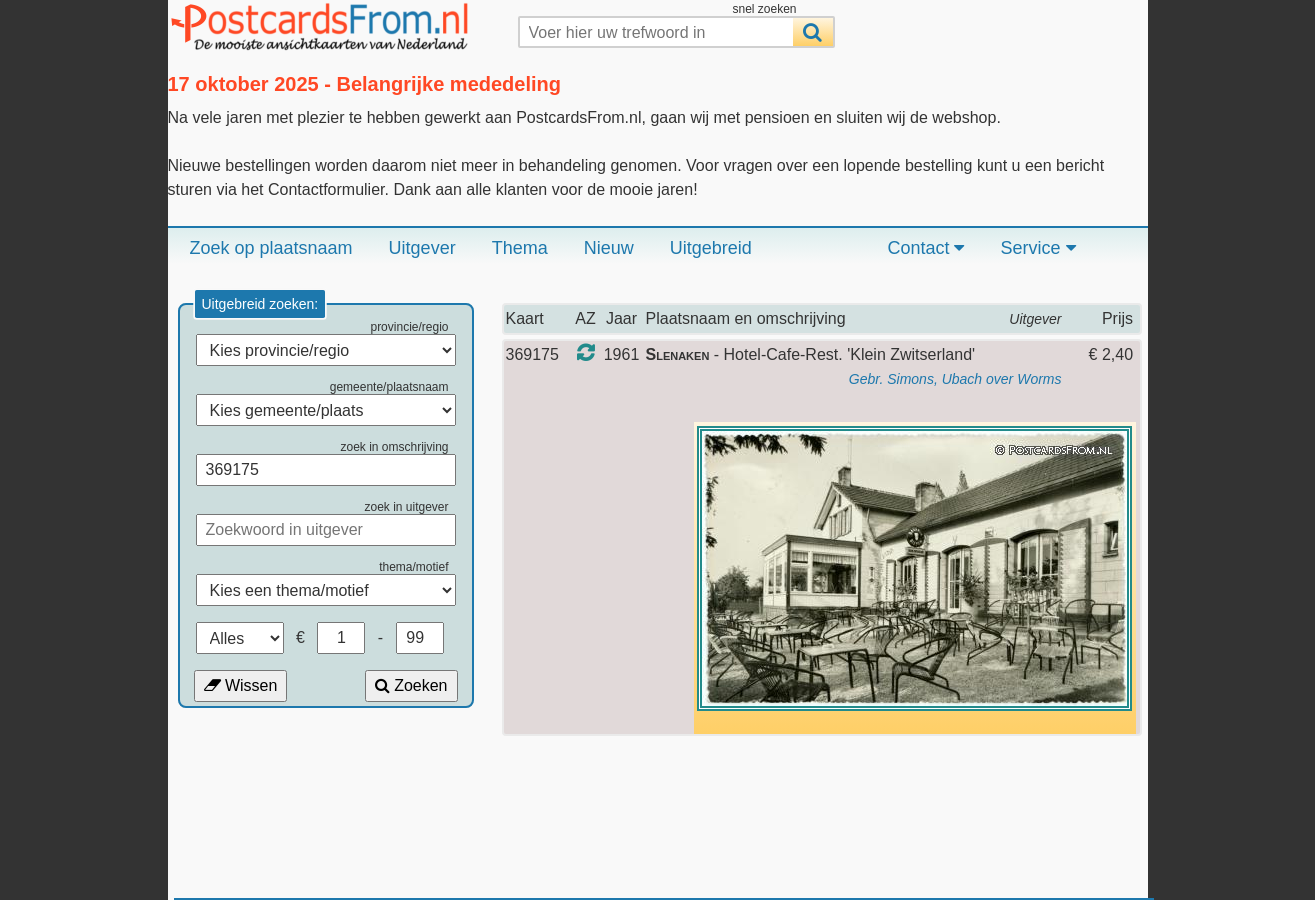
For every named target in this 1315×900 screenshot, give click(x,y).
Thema (520, 248)
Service (1037, 248)
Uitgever (422, 248)
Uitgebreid (711, 248)
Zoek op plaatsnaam (271, 248)
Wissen (241, 685)
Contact (925, 248)
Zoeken (411, 685)
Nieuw (609, 248)
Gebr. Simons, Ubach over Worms (955, 379)
